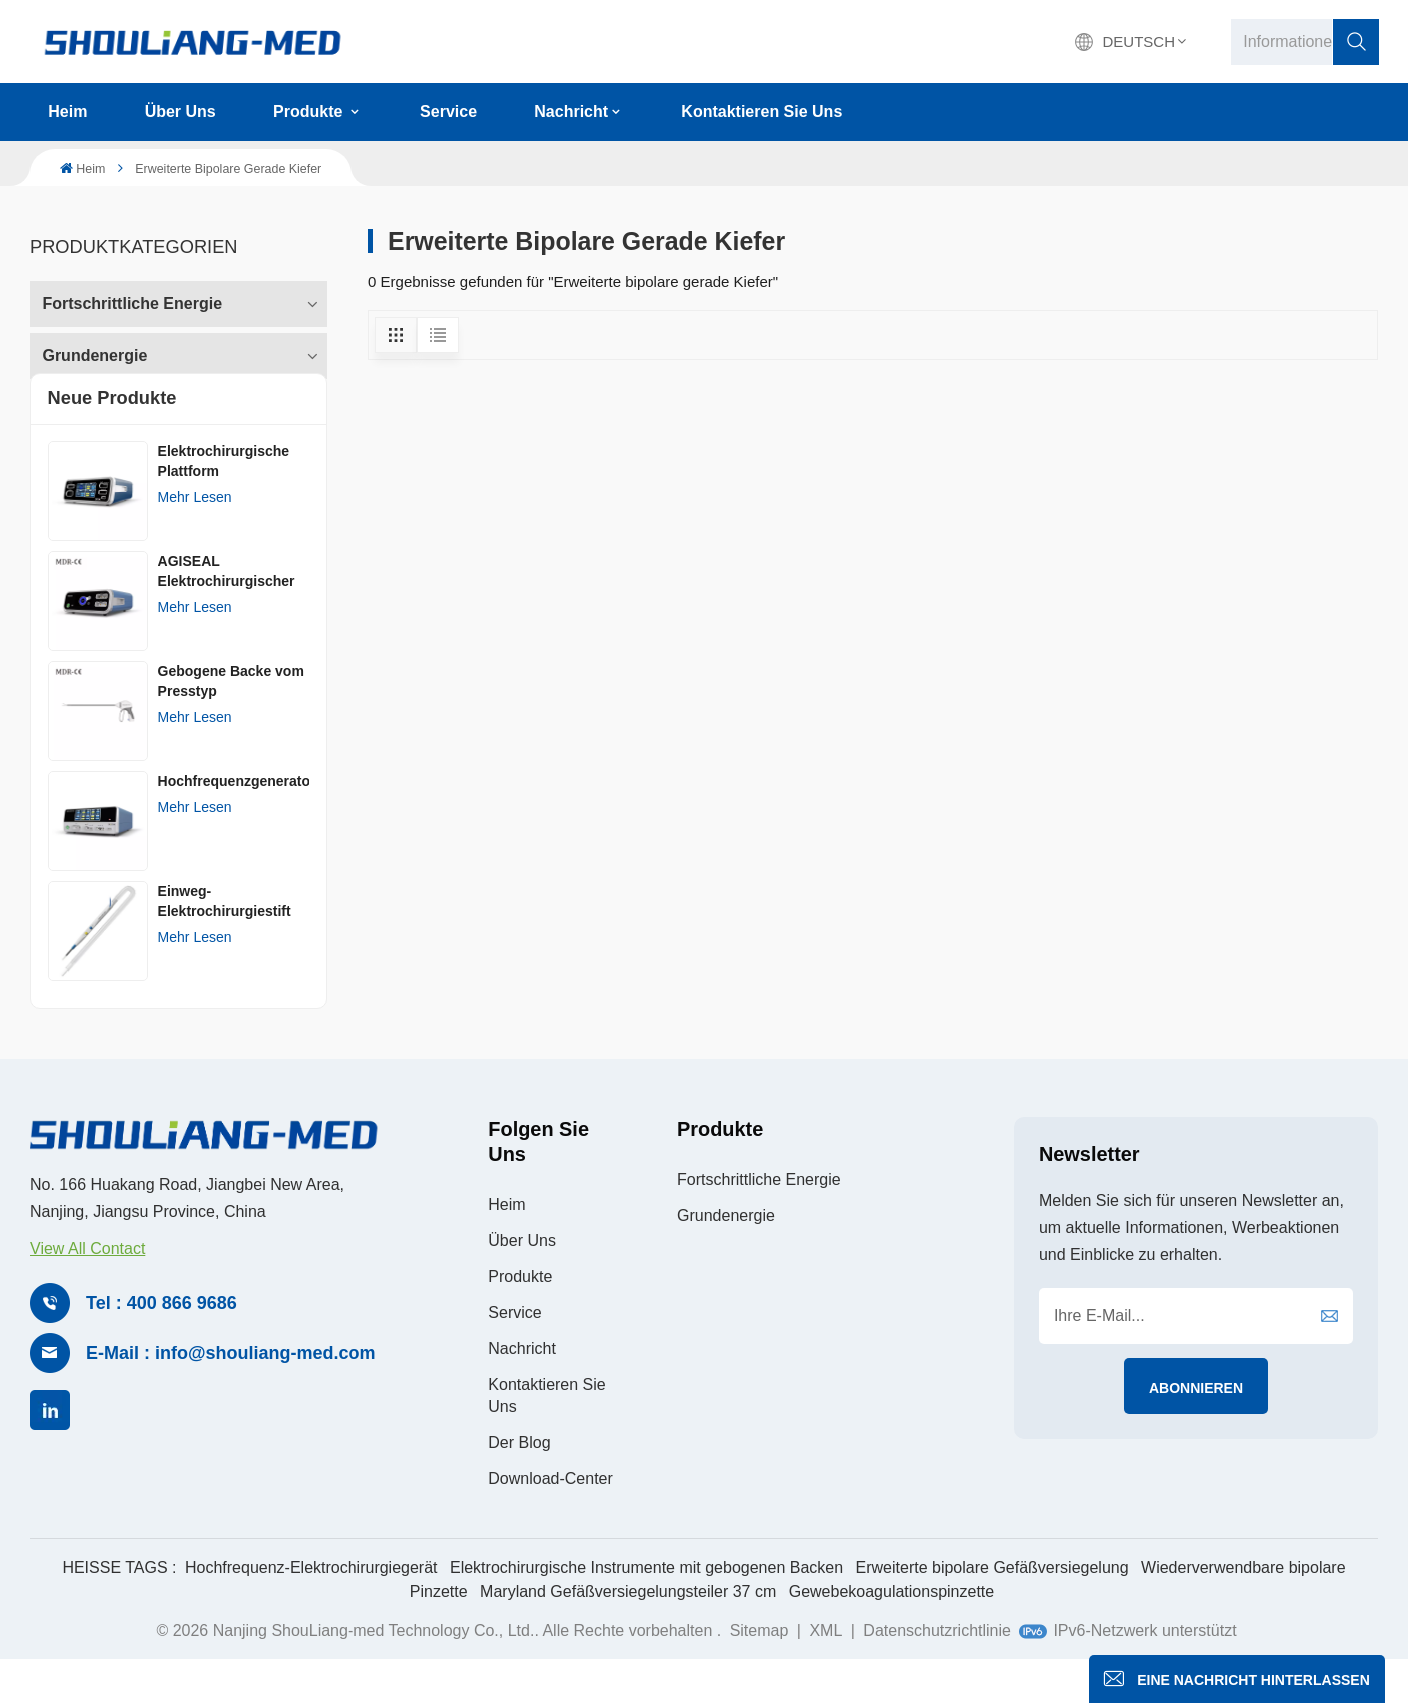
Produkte (310, 111)
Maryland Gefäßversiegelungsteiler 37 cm (628, 1632)
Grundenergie (94, 350)
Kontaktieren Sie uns (761, 111)
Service (448, 111)
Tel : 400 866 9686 (161, 1345)
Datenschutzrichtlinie (937, 1671)
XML (825, 1671)
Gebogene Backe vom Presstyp (231, 723)
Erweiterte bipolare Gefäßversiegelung (992, 1608)
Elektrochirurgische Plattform (224, 503)
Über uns (180, 111)
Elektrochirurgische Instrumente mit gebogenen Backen (646, 1608)
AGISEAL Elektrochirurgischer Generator (226, 614)
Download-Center (550, 1519)
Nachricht (571, 111)
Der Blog (519, 1483)
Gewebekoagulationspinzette (891, 1632)
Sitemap (761, 1671)
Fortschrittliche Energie (132, 298)
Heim (67, 111)
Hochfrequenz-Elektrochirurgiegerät (311, 1608)
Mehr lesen (195, 539)
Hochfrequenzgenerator (233, 823)
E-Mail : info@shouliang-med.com (231, 1395)
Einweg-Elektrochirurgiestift (224, 943)
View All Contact (87, 1290)
